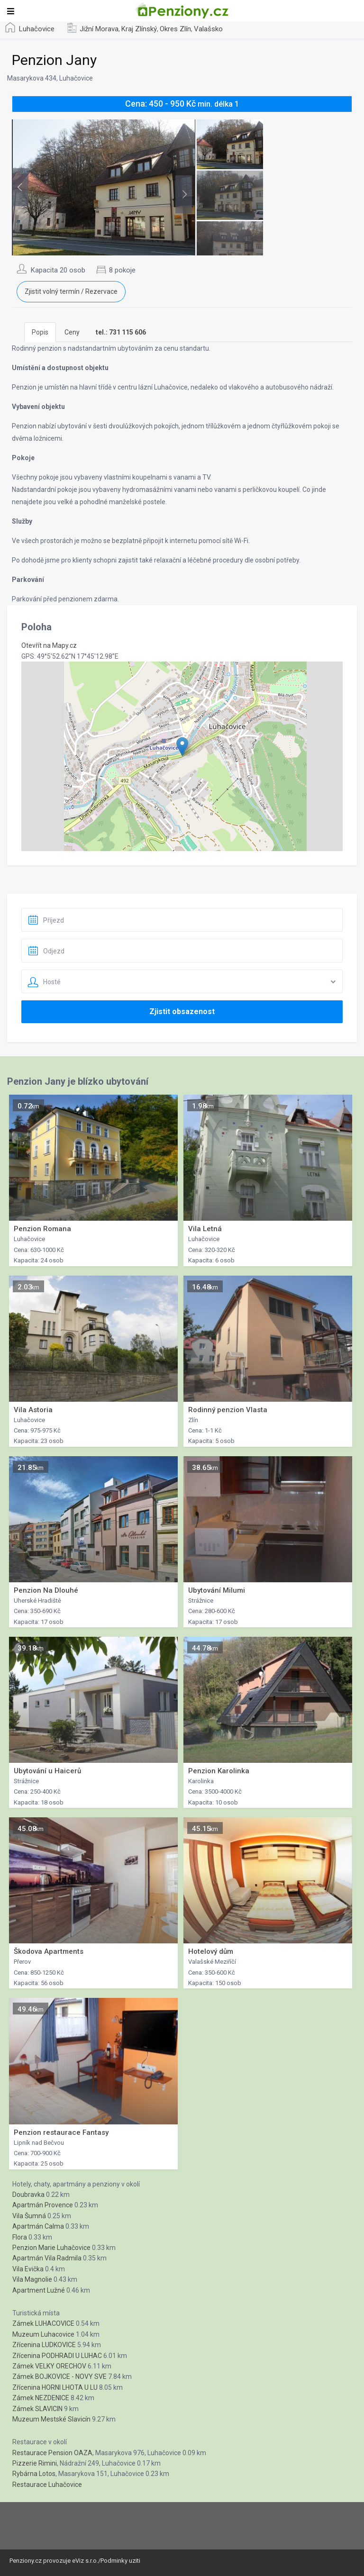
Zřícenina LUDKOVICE (44, 2345)
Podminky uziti (120, 2560)
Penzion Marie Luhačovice (51, 2247)
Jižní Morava (99, 29)
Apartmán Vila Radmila (47, 2258)
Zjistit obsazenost (182, 1011)
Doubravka (28, 2194)
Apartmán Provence (42, 2205)
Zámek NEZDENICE (40, 2398)
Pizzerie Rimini (34, 2463)
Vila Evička (28, 2269)
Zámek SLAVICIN (37, 2409)
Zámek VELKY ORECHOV (49, 2366)
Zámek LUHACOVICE (43, 2323)
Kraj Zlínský (139, 29)
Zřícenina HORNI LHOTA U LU (55, 2387)
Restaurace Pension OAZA (52, 2453)
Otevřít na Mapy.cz (49, 645)
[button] (182, 746)
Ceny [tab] (72, 332)
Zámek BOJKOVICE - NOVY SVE (59, 2376)
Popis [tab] (40, 332)
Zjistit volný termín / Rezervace (71, 291)
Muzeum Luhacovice (43, 2334)
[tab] (121, 332)
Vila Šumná (29, 2216)
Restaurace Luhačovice (47, 2484)
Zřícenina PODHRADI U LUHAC (57, 2355)
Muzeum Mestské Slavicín (51, 2419)
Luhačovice (37, 29)
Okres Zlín (175, 29)
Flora (19, 2237)
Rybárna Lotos (33, 2473)
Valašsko (208, 29)
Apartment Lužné (38, 2290)
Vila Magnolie (32, 2279)
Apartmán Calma (38, 2226)
